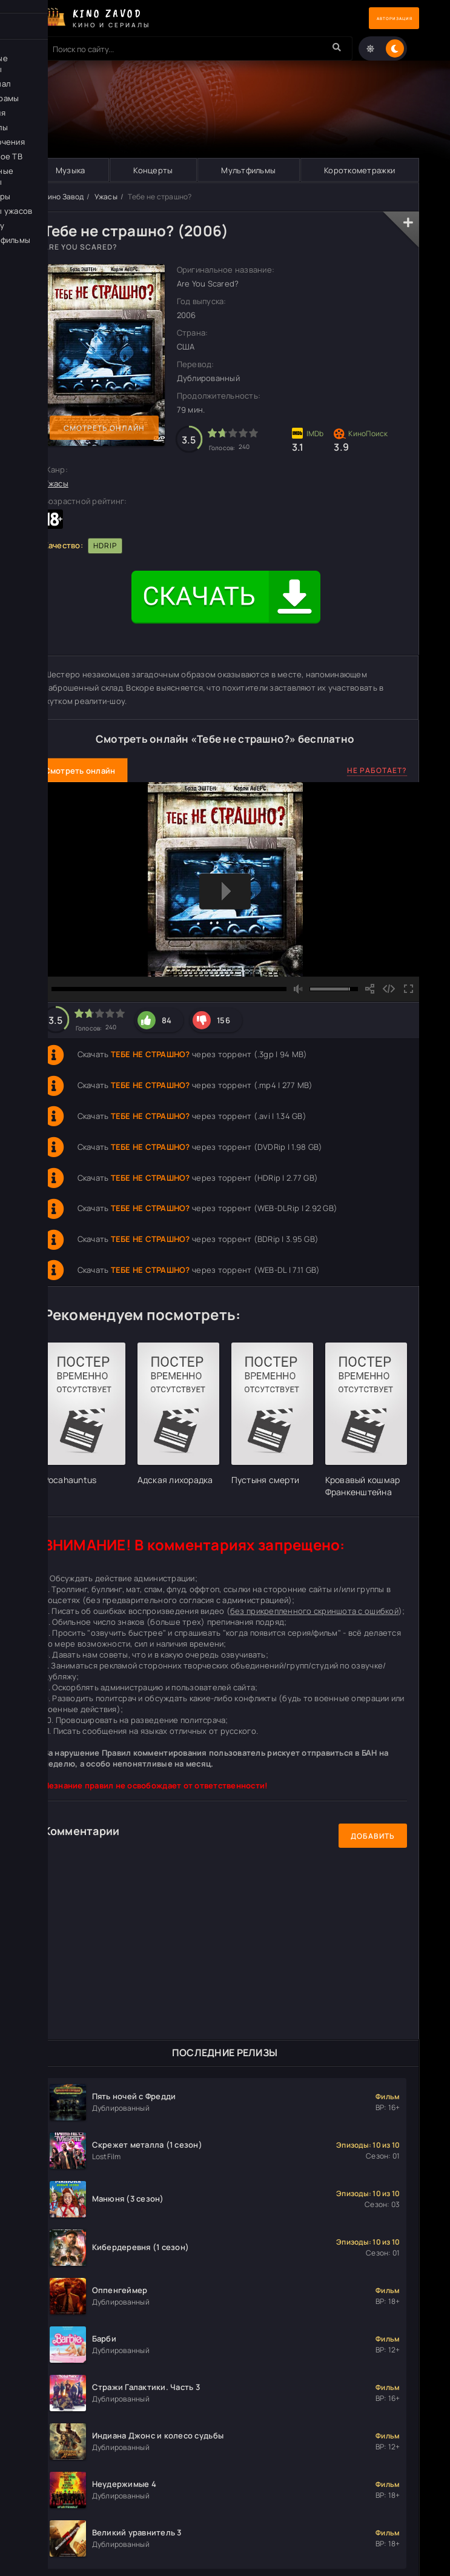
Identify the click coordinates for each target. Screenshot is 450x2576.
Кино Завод (64, 197)
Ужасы (105, 197)
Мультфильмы (248, 170)
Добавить (373, 1836)
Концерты (153, 170)
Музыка (70, 170)
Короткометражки (359, 170)
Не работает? (377, 771)
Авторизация (376, 18)
